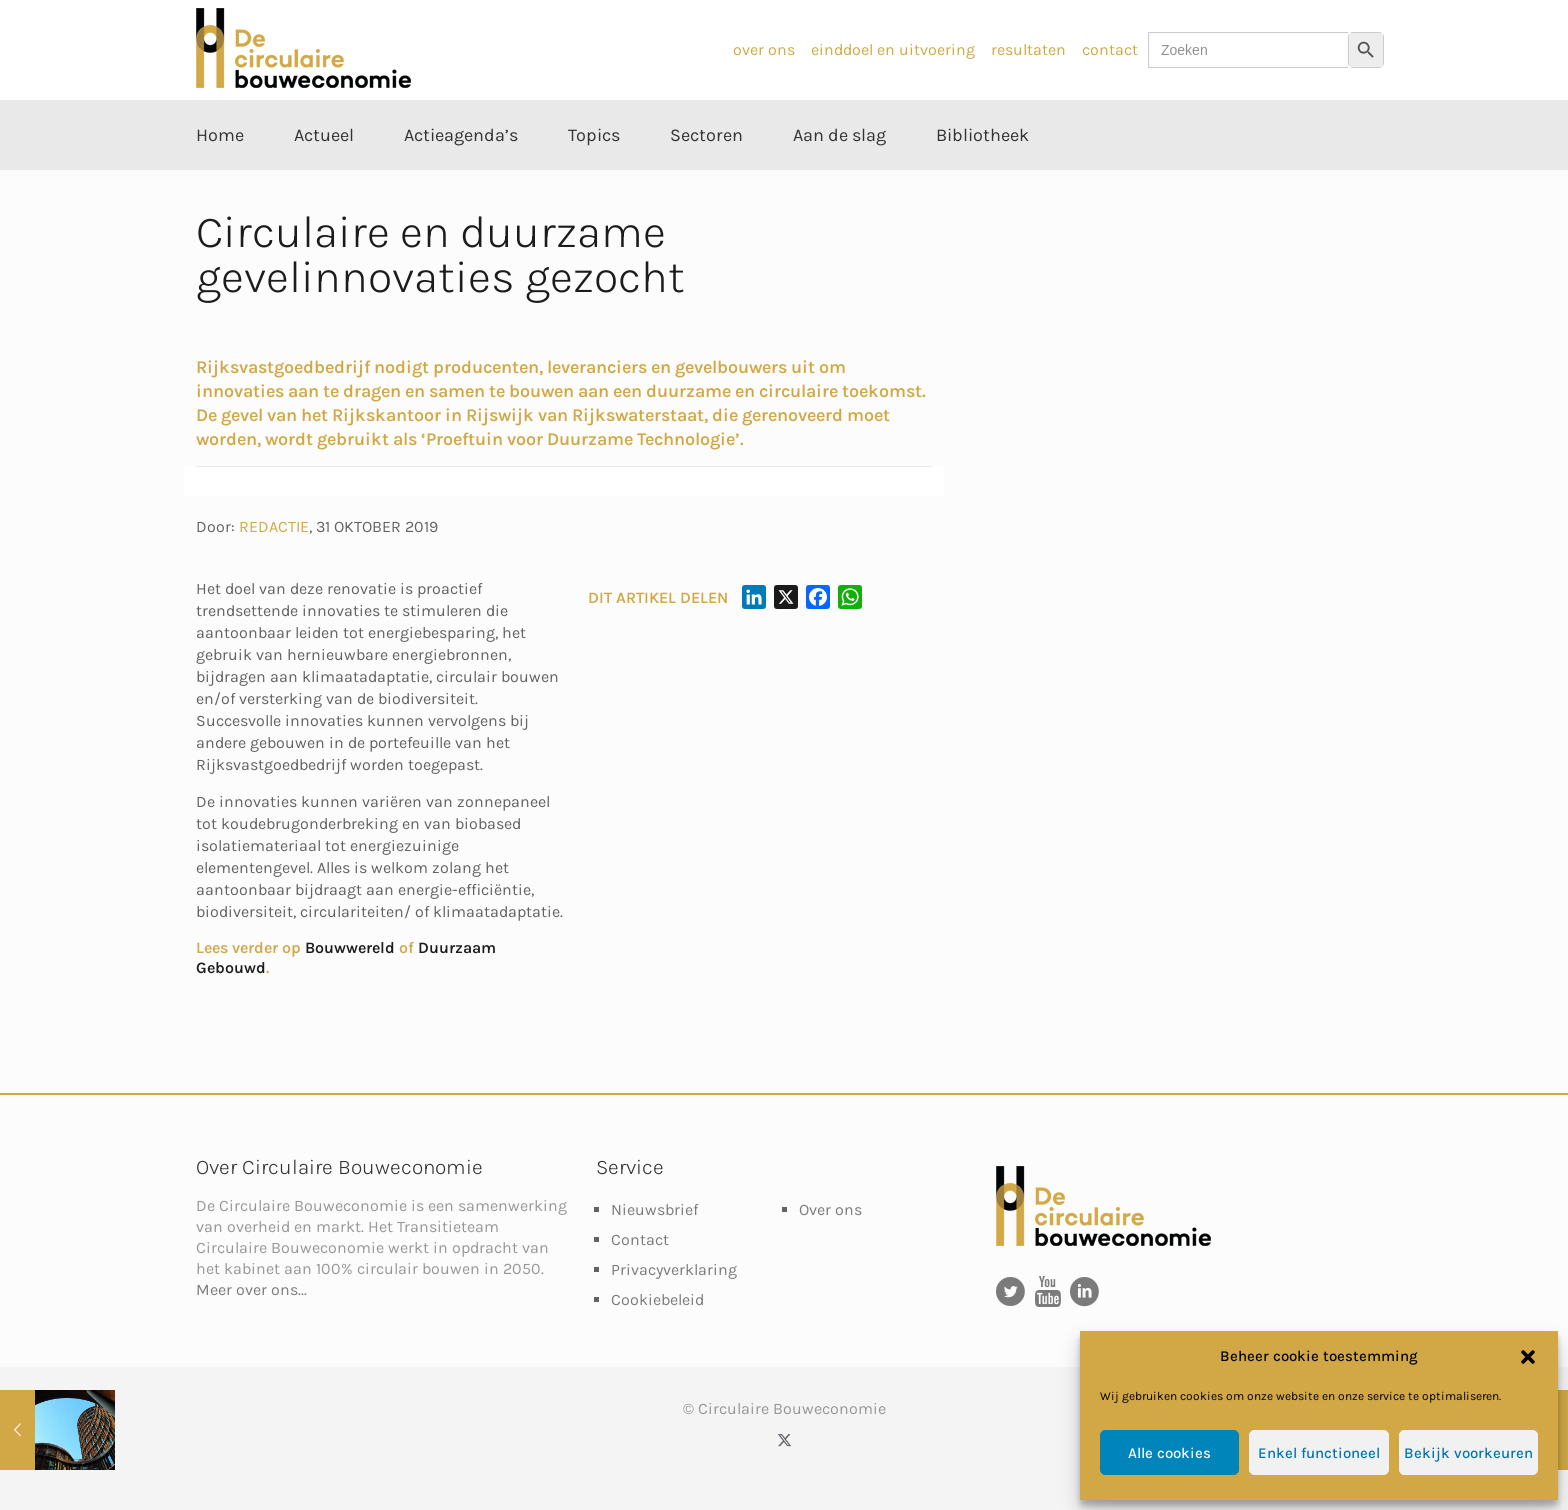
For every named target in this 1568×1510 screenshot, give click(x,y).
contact (1110, 49)
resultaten (1028, 49)
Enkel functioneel (1319, 1453)
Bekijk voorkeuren (1468, 1453)
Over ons (830, 1209)
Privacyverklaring (674, 1269)
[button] (1528, 1357)
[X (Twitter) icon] (784, 1440)
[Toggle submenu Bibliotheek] (982, 180)
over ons (764, 49)
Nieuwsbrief (654, 1209)
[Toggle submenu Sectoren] (706, 180)
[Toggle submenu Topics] (594, 180)
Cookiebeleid (657, 1299)
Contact (640, 1239)
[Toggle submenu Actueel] (324, 180)
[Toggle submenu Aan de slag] (839, 180)
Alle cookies (1169, 1453)
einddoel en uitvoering (893, 49)
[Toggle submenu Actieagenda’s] (461, 180)
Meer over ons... (251, 1289)
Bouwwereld (350, 947)
